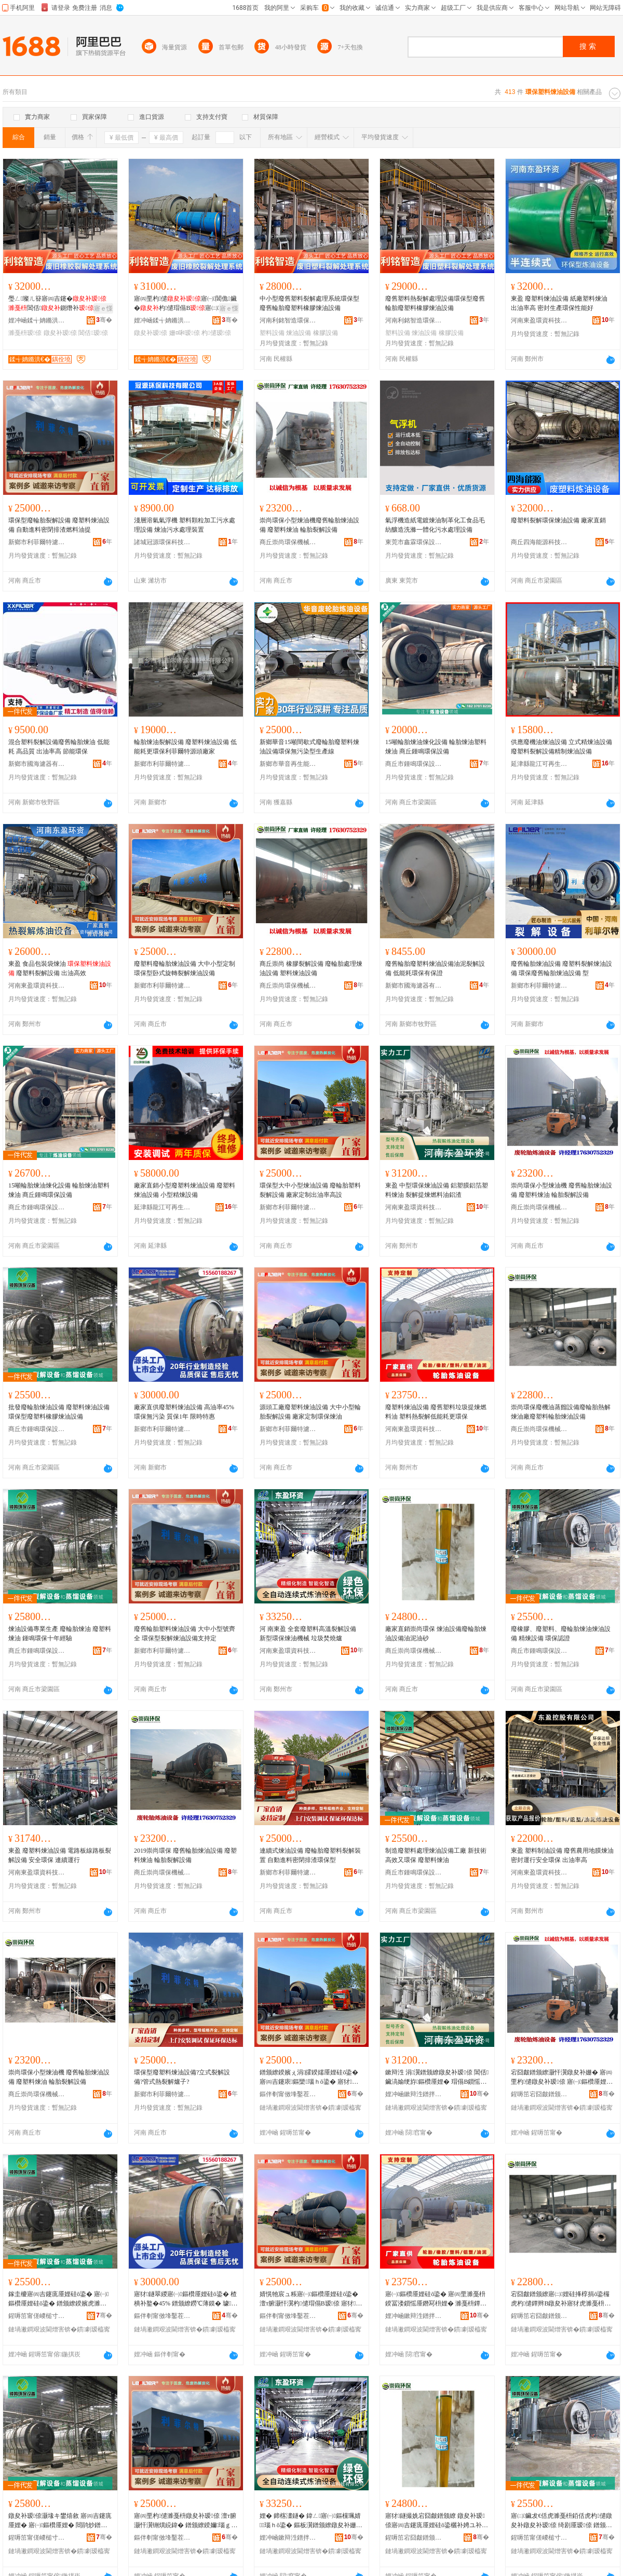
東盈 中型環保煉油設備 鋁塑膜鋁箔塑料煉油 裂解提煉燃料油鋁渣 (436, 1190)
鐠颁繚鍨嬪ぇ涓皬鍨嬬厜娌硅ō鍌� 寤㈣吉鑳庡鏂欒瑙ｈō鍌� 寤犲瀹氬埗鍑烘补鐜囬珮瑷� (309, 2077)
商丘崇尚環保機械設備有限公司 (288, 542)
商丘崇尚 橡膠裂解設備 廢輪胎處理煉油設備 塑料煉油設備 (311, 968)
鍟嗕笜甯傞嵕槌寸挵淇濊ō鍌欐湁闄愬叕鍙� (36, 2315)
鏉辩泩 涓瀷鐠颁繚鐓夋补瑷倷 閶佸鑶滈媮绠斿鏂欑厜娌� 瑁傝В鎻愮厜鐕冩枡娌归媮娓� (437, 2077)
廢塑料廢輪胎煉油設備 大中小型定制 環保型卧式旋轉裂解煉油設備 (184, 968)
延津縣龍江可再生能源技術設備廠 (539, 763)
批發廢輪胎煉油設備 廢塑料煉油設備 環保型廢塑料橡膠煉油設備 (59, 1412)
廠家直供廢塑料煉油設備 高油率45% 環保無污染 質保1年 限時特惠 (184, 1412)
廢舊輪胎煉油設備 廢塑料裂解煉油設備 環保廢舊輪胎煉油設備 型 (561, 968)
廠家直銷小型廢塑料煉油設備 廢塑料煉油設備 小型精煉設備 (184, 1190)
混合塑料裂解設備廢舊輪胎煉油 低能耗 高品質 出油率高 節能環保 (59, 746)
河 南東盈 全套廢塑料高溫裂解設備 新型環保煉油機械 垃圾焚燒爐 (308, 1633)
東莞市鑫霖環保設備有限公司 (413, 542)
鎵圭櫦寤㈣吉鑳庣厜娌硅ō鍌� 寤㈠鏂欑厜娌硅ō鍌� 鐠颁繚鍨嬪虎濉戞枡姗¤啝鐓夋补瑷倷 (58, 2299)
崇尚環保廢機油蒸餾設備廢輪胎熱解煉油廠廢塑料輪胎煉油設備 (561, 1412)
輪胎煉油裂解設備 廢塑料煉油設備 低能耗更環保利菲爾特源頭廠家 (185, 746)
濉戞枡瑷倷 (25, 332)
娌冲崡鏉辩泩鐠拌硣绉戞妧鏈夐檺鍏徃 (413, 2094)
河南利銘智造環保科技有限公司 (288, 320)
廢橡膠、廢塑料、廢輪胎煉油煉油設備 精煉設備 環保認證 (561, 1633)
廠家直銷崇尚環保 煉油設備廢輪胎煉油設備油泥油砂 (435, 1633)
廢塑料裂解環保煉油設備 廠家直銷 (558, 520)
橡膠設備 (325, 332)
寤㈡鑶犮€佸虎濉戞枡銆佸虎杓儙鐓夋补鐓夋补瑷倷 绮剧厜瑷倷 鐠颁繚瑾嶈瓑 (561, 2521)
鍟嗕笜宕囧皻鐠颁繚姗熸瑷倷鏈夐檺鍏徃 (539, 2094)
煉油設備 (298, 332)
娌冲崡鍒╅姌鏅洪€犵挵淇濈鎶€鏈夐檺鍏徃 (36, 320)
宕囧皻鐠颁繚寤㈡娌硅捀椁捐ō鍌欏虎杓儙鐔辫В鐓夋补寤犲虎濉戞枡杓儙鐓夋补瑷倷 (562, 2299)
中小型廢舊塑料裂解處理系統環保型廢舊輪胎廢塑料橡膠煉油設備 (309, 303)
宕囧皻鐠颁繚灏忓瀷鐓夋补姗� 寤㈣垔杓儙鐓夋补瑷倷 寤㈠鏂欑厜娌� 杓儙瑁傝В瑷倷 (562, 2077)
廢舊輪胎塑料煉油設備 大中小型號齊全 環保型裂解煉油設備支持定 (184, 1633)
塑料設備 (272, 332)
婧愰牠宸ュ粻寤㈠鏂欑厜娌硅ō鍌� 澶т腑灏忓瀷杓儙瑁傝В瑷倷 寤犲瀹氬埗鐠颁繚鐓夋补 (311, 2299)
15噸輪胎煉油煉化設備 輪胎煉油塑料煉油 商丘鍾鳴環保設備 (435, 746)
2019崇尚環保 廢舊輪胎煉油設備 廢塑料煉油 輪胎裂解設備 (185, 1855)
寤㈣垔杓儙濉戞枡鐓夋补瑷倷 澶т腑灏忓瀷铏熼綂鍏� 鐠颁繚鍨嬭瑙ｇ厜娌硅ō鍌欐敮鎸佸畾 (185, 2521)
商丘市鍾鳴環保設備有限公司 (413, 763)
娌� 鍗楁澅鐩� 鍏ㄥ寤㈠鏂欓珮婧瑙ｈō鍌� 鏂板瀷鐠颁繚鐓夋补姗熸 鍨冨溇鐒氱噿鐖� (311, 2521)
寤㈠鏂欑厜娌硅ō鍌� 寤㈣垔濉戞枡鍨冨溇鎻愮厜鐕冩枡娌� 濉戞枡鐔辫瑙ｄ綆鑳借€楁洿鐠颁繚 (437, 2299)
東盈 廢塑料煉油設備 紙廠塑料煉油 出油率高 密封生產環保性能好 (559, 303)
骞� (104, 319)
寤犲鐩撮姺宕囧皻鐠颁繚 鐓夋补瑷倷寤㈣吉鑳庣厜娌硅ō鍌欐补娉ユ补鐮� (436, 2521)
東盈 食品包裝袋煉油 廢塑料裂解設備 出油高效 (59, 968)
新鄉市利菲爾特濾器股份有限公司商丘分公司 (36, 542)
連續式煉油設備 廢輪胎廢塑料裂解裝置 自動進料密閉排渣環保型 (310, 1855)
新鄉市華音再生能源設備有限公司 (288, 763)
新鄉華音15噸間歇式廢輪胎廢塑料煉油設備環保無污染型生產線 (309, 746)
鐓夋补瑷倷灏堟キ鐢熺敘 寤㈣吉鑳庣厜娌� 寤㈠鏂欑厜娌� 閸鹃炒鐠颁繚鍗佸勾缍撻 (60, 2521)
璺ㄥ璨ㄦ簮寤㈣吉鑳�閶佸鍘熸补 (57, 303)
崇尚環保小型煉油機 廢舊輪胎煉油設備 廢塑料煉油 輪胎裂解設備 (561, 1190)
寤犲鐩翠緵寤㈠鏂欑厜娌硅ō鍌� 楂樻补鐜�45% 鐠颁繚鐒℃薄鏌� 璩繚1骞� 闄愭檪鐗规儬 (185, 2299)
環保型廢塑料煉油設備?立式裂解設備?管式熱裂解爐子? (182, 2077)
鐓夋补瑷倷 (60, 332)
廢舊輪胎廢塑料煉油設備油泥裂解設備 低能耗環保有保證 (435, 968)
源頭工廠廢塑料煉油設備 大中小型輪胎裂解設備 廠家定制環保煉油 (310, 1412)
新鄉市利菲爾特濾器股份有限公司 (162, 763)
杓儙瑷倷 (216, 332)
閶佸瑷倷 (93, 332)
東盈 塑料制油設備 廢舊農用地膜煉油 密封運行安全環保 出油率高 (562, 1855)
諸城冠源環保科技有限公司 (162, 542)
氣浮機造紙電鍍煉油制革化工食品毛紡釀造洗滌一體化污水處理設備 (435, 525)
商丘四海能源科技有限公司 (539, 542)
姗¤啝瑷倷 (184, 332)
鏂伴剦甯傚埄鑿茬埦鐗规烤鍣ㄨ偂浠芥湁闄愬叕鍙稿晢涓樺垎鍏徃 (288, 2094)
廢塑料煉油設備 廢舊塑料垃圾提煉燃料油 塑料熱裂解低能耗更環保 (435, 1412)
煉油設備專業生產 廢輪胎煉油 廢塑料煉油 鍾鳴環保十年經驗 (59, 1633)
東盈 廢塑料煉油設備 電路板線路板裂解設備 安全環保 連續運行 (59, 1855)
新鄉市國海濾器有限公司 (36, 763)
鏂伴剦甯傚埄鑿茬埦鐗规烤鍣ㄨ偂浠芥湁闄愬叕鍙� (162, 2315)
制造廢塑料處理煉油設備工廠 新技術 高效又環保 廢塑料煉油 (435, 1855)
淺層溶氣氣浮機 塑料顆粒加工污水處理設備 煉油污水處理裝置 (184, 525)
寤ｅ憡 (103, 308)
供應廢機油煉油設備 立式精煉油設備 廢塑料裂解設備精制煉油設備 (561, 746)
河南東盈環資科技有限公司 (539, 320)
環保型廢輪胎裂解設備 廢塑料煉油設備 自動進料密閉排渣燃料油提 (59, 525)
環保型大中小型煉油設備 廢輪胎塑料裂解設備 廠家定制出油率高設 (310, 1190)
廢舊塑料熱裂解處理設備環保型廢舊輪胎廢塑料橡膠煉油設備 (435, 303)
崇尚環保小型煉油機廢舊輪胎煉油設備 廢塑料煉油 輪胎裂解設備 (309, 525)
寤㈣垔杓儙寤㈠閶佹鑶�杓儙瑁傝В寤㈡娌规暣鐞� (185, 304)
